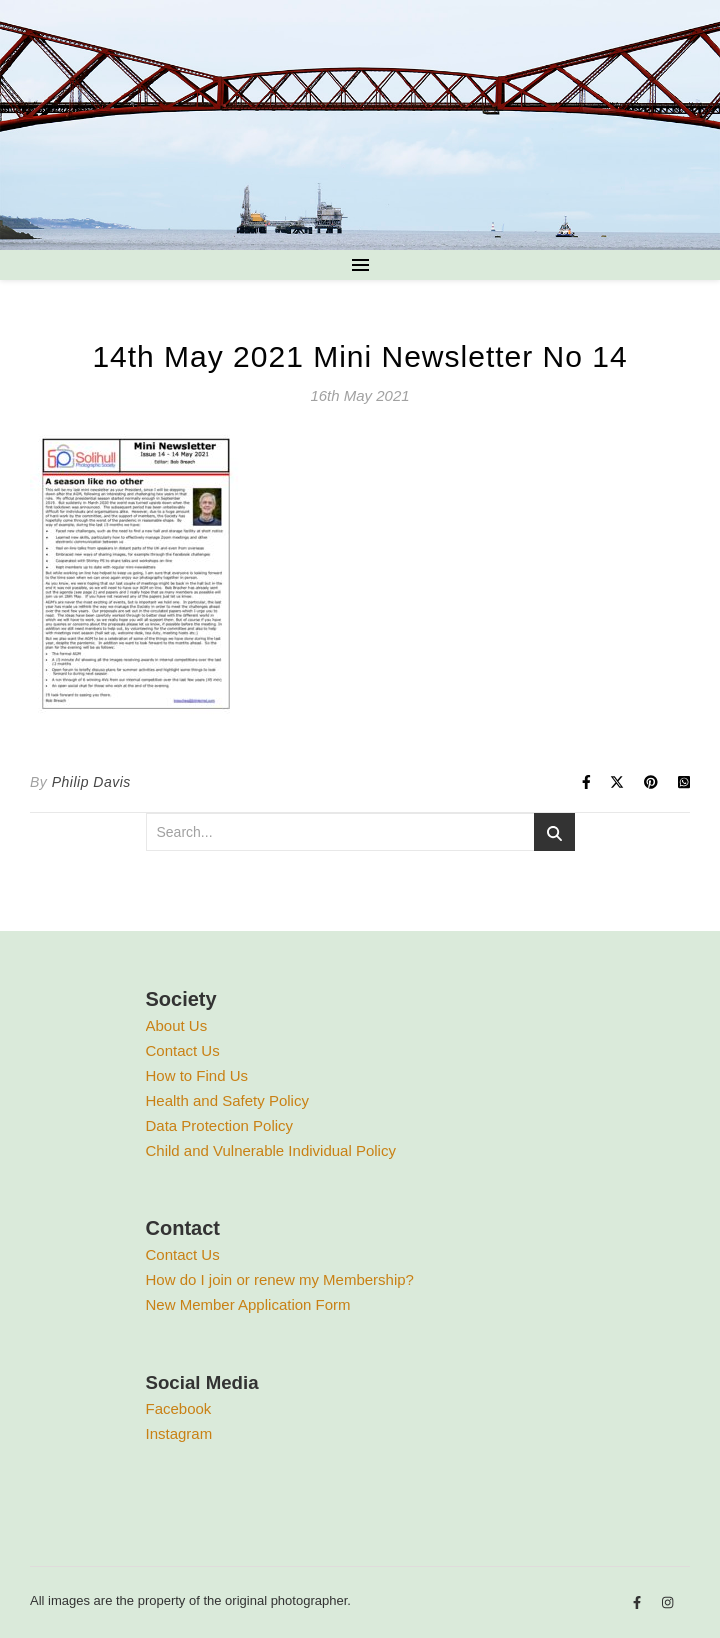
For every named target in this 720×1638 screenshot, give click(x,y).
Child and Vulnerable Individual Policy (271, 1150)
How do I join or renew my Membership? (280, 1279)
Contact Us (183, 1050)
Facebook (179, 1408)
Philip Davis (91, 782)
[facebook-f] (639, 1603)
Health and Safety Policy (227, 1100)
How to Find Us (197, 1075)
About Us (177, 1025)
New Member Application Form (248, 1304)
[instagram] (667, 1603)
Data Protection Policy (220, 1125)
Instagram (179, 1433)
